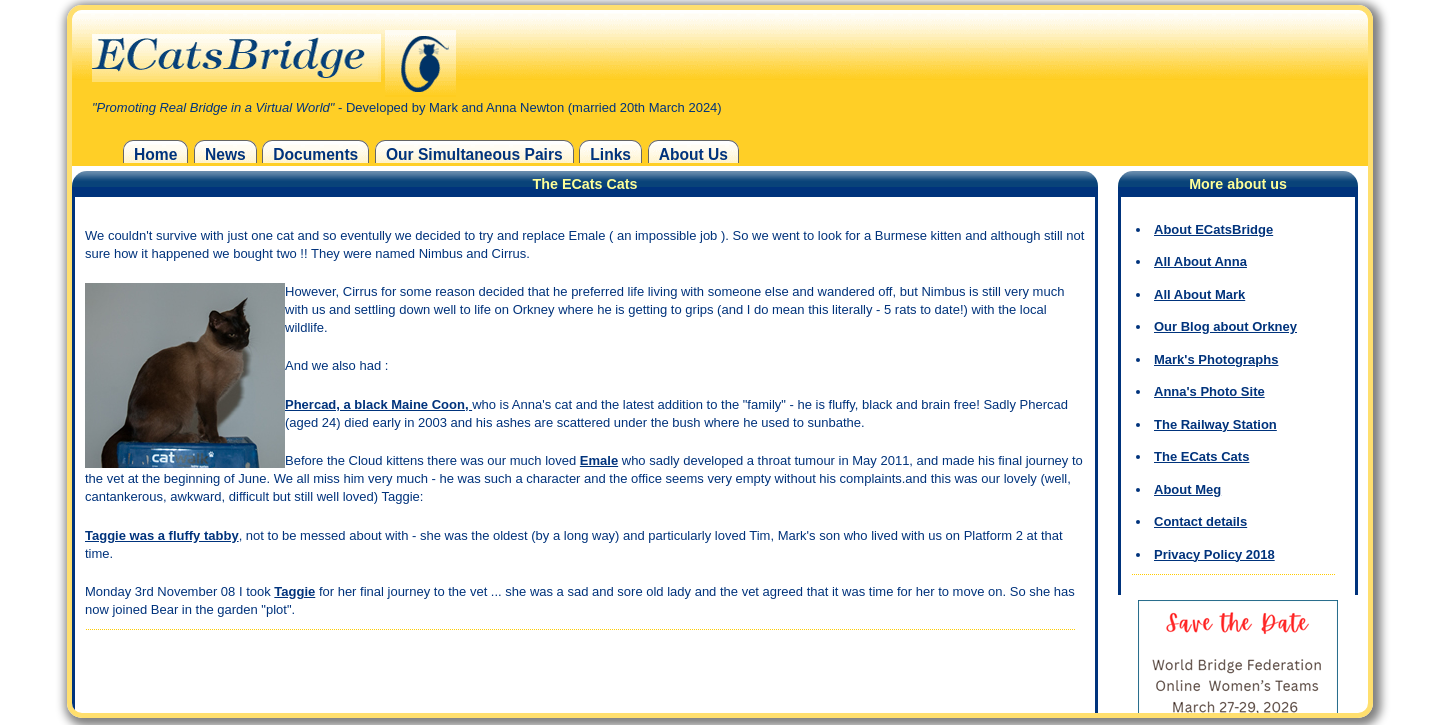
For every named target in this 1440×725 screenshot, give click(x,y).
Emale (599, 460)
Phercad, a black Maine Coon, (378, 404)
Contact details (1200, 521)
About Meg (1187, 489)
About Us (693, 154)
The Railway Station (1215, 424)
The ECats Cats (1201, 456)
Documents (315, 154)
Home (155, 154)
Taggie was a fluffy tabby (162, 535)
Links (610, 154)
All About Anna (1200, 261)
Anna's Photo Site (1209, 391)
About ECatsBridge (1213, 229)
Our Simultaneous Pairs (474, 154)
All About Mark (1199, 294)
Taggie (294, 591)
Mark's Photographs (1216, 359)
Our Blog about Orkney (1225, 326)
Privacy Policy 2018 (1214, 554)
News (225, 154)
